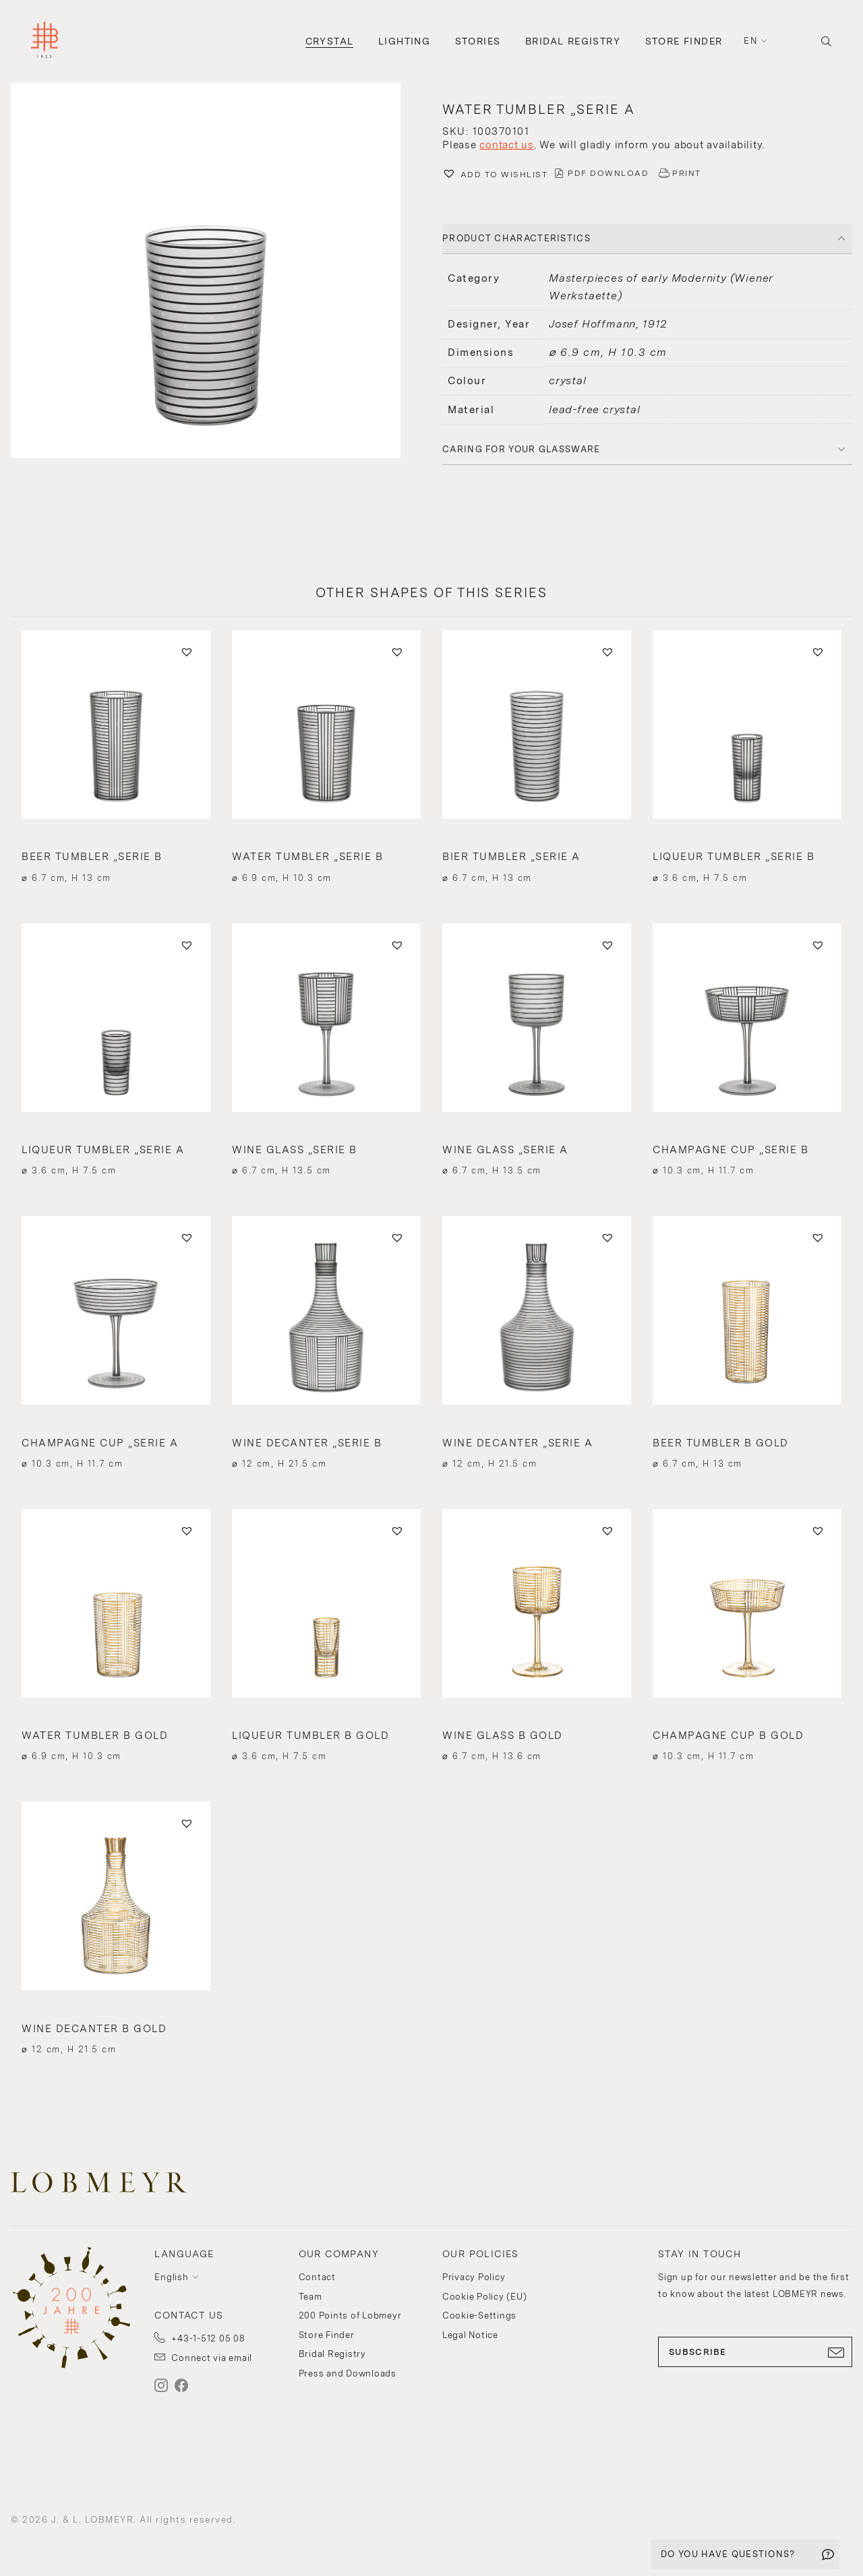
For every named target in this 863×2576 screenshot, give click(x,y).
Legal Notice (470, 2335)
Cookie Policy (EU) (484, 2297)
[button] (216, 272)
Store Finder (684, 41)
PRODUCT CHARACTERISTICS (516, 238)
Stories (478, 41)
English (171, 2277)
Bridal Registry (572, 41)
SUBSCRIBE (755, 2352)
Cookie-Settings (479, 2315)
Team (310, 2297)
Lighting (404, 41)
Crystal (329, 41)
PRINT (686, 173)
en (750, 41)
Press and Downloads (347, 2373)
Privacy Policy (474, 2277)
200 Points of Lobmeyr (350, 2315)
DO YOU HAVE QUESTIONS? (728, 2554)
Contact (317, 2277)
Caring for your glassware (521, 449)
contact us (506, 145)
